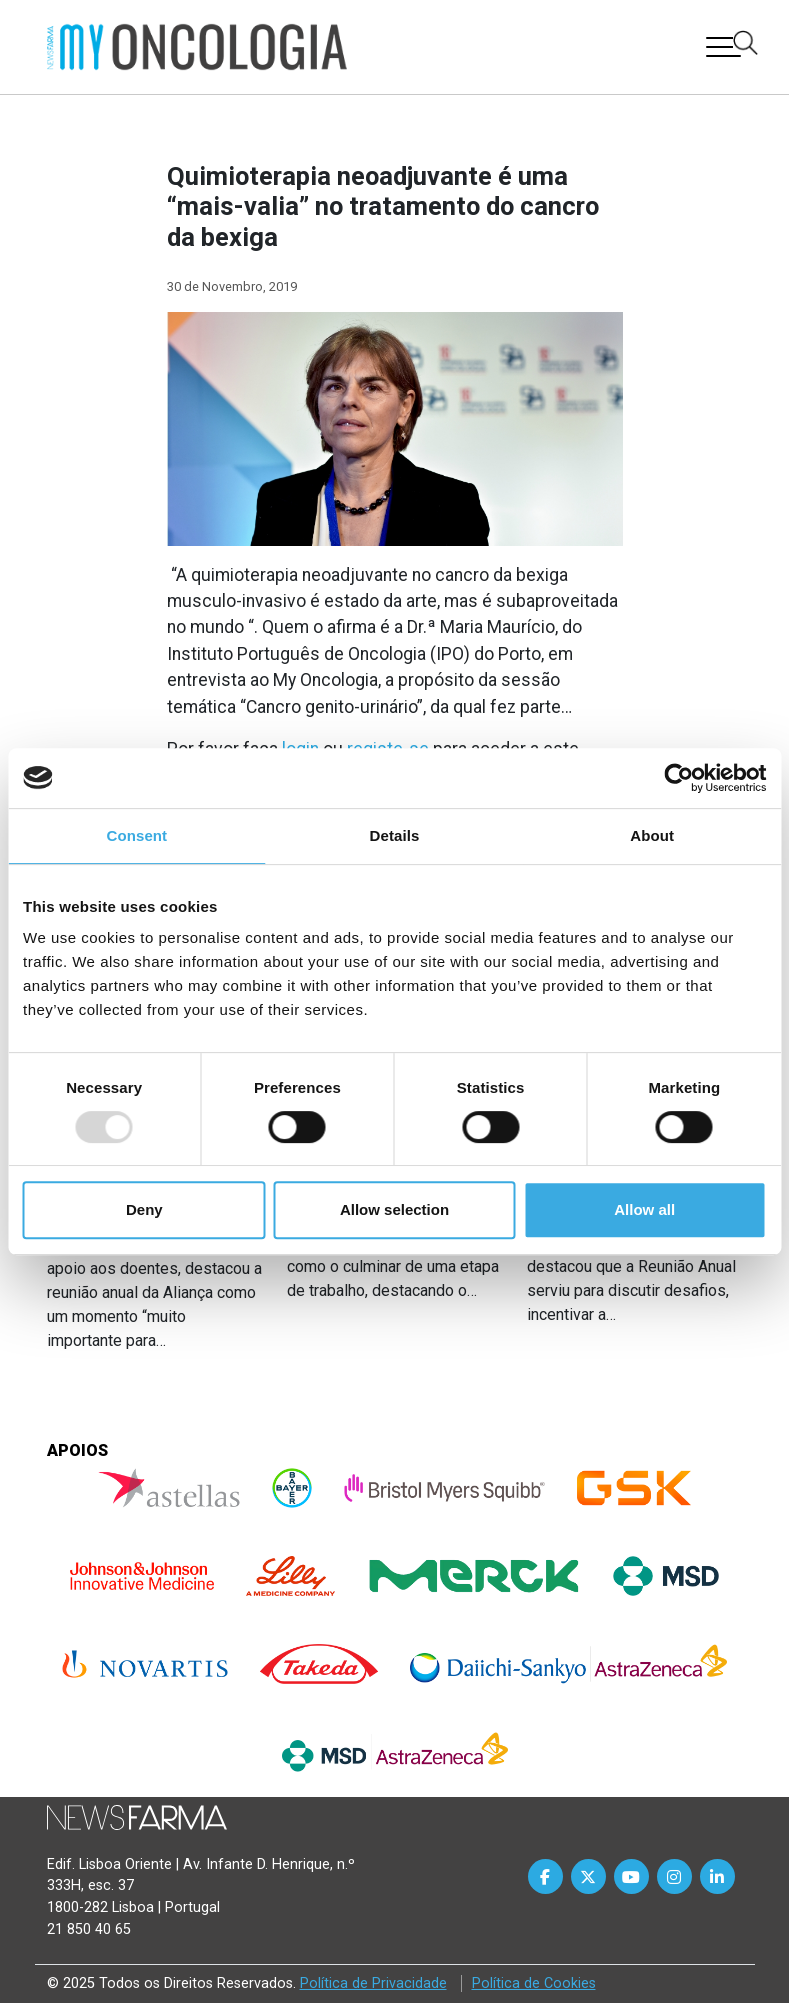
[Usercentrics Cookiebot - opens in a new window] (678, 778)
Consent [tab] (136, 835)
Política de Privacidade (373, 1983)
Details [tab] (395, 835)
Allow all (644, 1209)
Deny (144, 1209)
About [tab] (652, 835)
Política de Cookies (534, 1983)
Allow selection (394, 1209)
